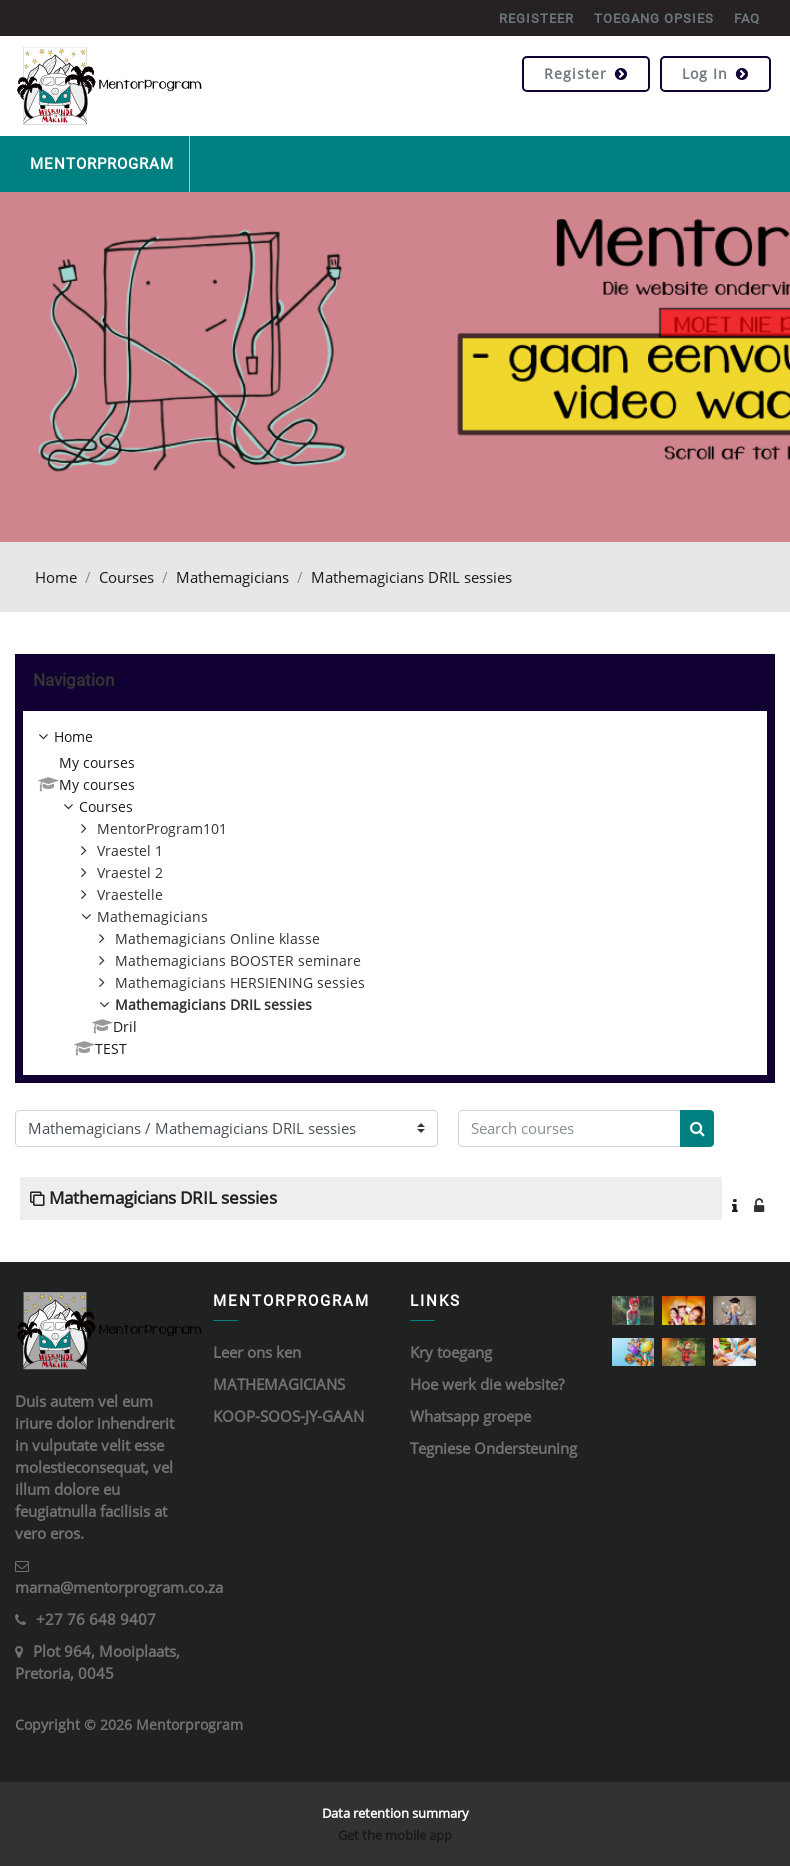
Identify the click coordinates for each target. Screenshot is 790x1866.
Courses (126, 577)
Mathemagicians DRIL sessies (411, 577)
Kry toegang (451, 1352)
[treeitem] (395, 893)
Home (56, 577)
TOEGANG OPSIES (654, 18)
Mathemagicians (232, 577)
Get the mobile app (395, 1835)
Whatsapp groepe (470, 1416)
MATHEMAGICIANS (279, 1384)
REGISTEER (536, 18)
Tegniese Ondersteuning (493, 1448)
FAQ (747, 18)
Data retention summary (395, 1813)
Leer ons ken (257, 1352)
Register (586, 73)
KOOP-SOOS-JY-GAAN (288, 1416)
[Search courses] (569, 1128)
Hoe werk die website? (487, 1384)
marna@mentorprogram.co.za (119, 1587)
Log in (715, 73)
